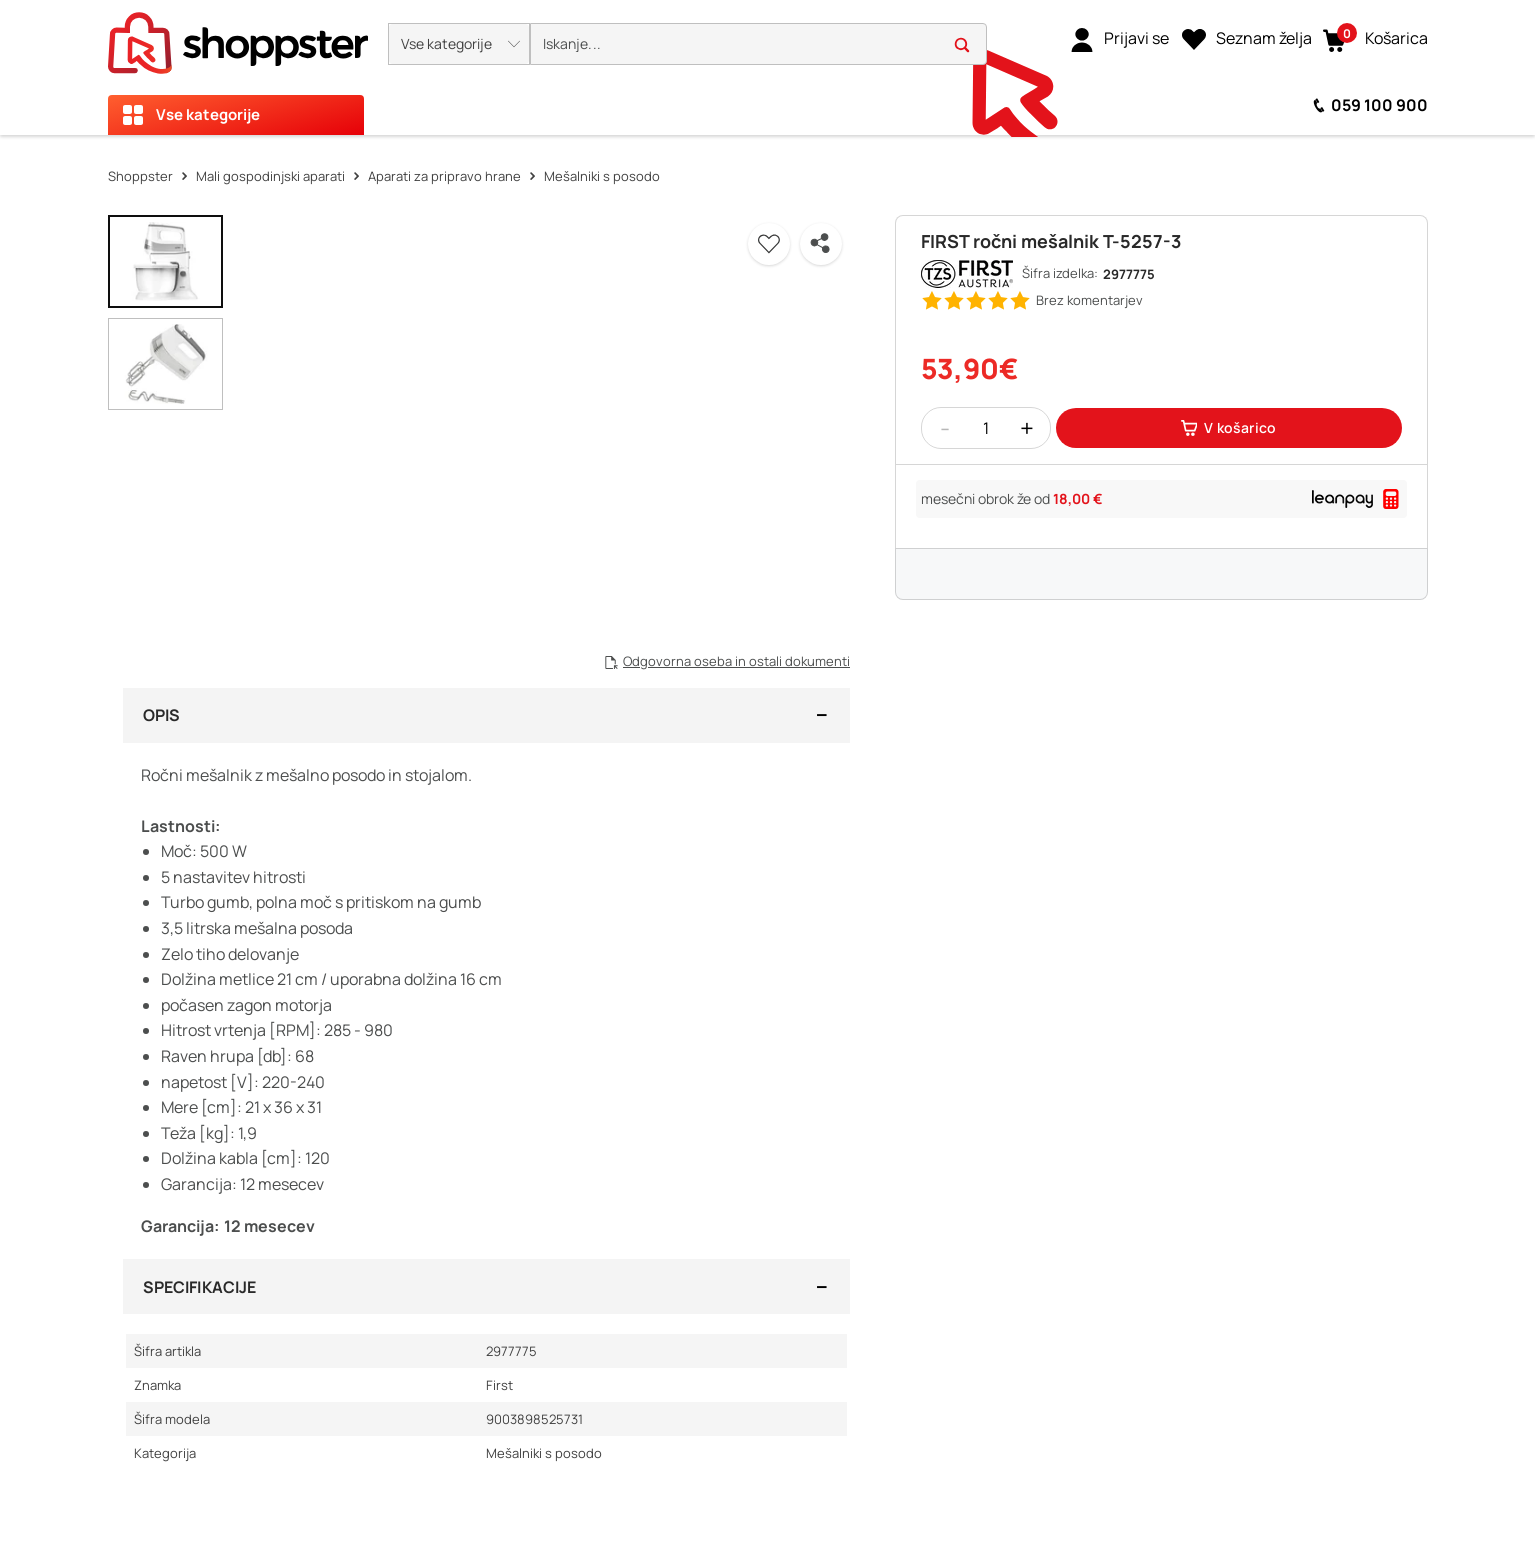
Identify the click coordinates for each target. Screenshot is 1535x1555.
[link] (1119, 39)
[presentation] (767, 67)
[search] (758, 44)
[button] (459, 44)
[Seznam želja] (1247, 39)
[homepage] (238, 37)
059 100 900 (1379, 105)
